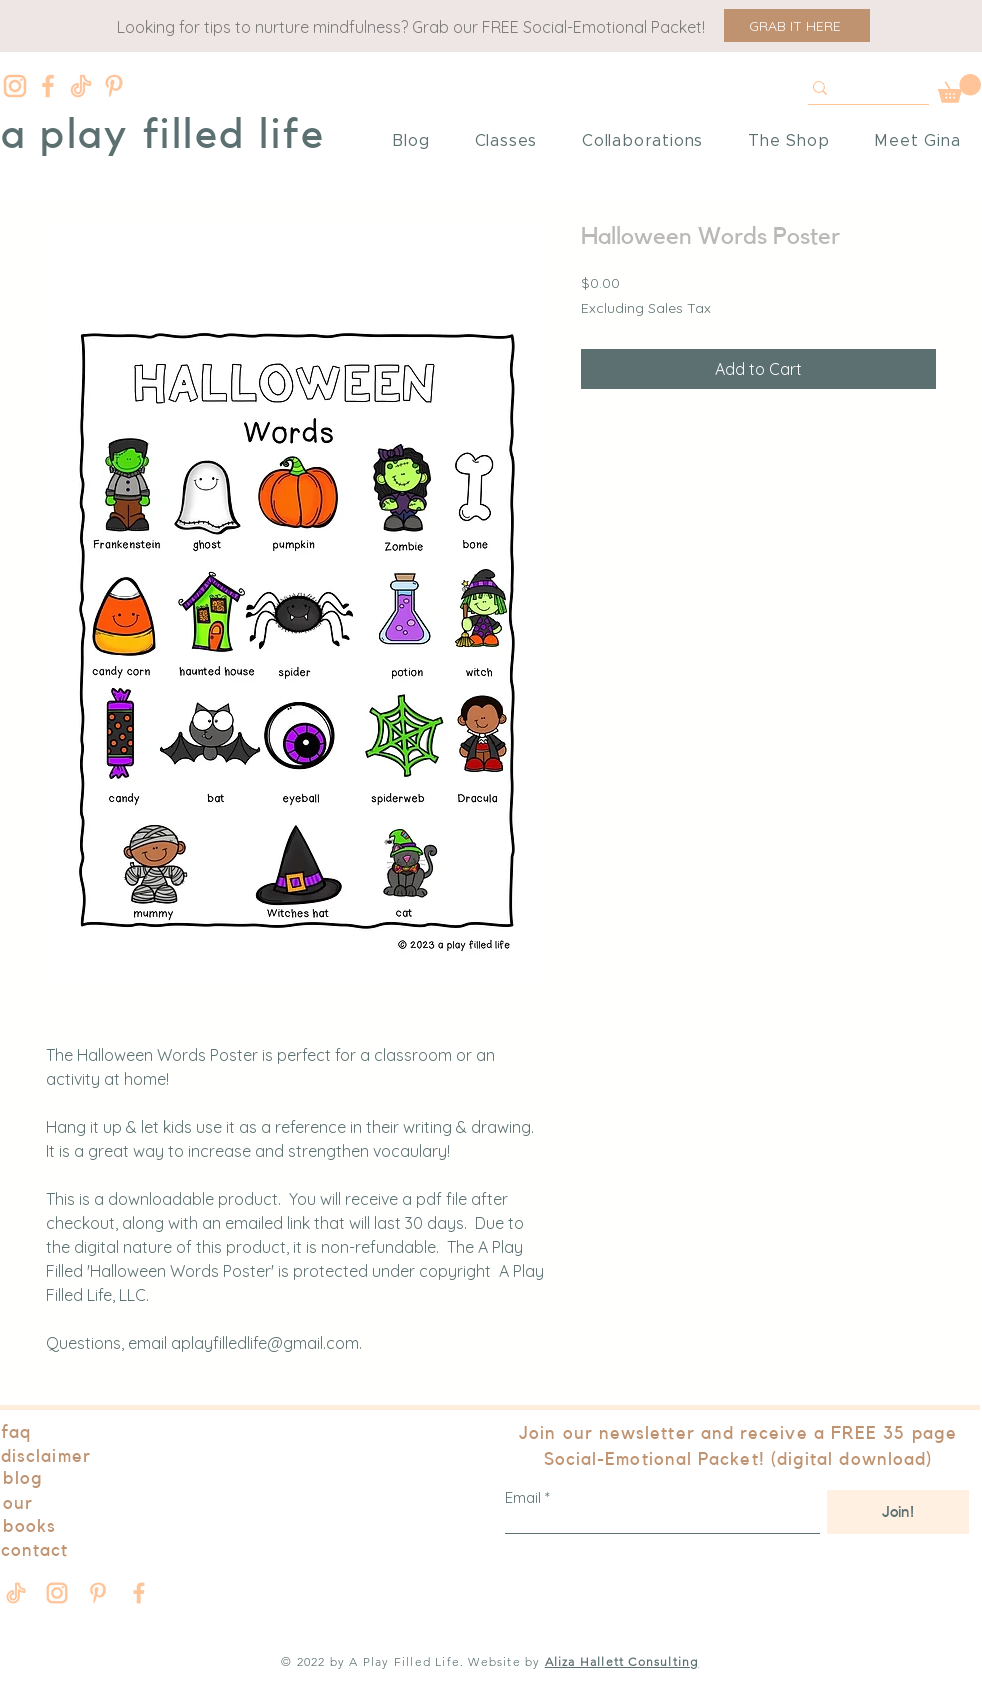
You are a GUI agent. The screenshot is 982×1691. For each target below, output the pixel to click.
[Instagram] (15, 86)
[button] (797, 25)
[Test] (859, 88)
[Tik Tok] (81, 86)
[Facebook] (48, 86)
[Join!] (898, 1512)
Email (523, 1497)
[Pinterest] (114, 86)
